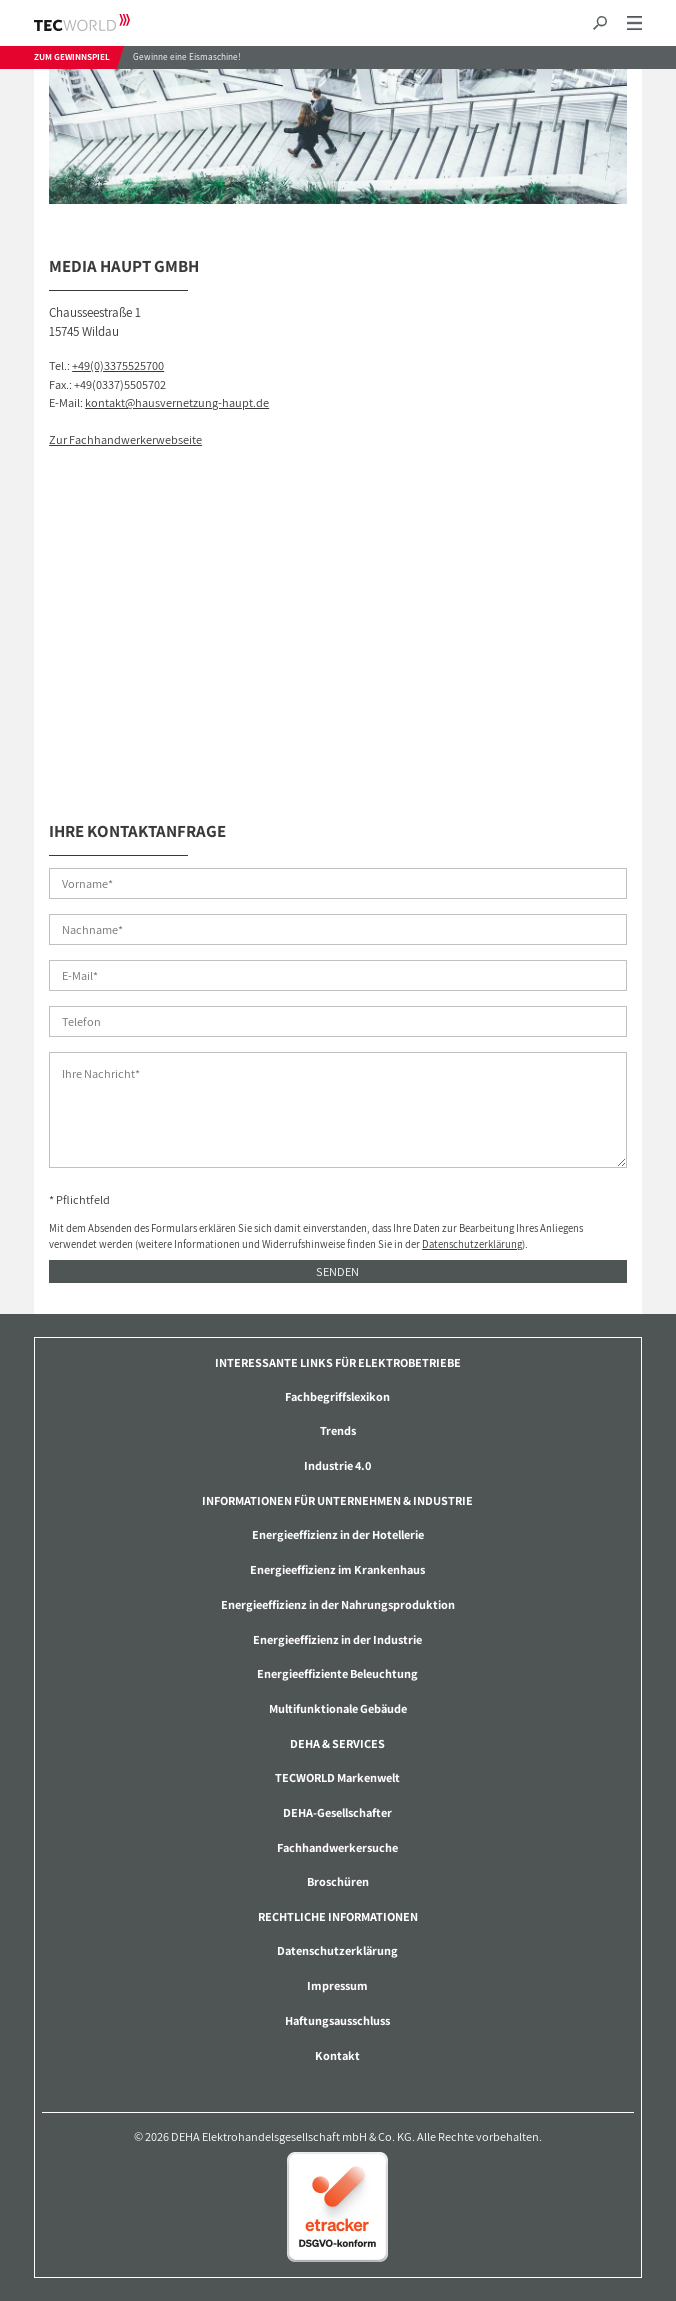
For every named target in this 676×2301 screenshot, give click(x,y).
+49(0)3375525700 (118, 365)
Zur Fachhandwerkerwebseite (125, 439)
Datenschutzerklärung (472, 1244)
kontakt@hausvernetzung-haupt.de (177, 402)
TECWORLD (99, 22)
